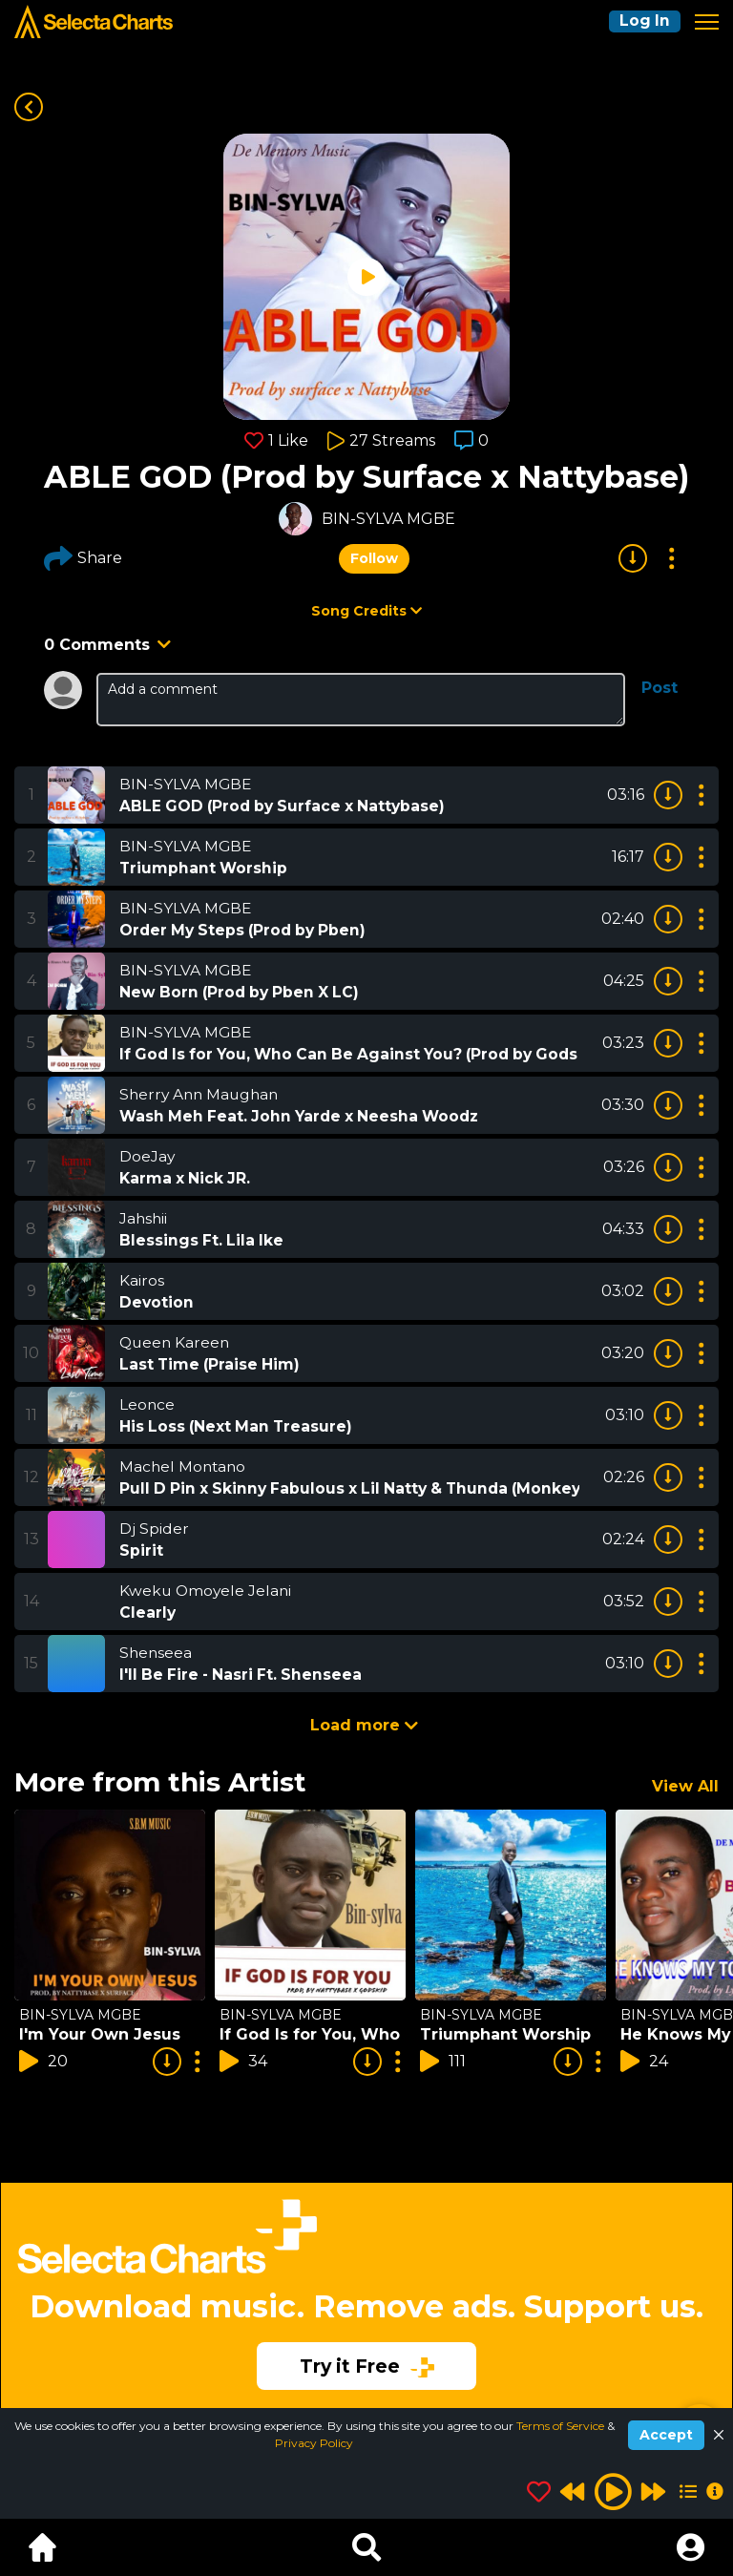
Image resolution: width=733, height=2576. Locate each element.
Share (83, 558)
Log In (643, 21)
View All (685, 1786)
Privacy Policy (314, 2443)
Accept (666, 2434)
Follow (374, 558)
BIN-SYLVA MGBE (388, 519)
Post (659, 688)
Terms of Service (561, 2426)
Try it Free (367, 2366)
